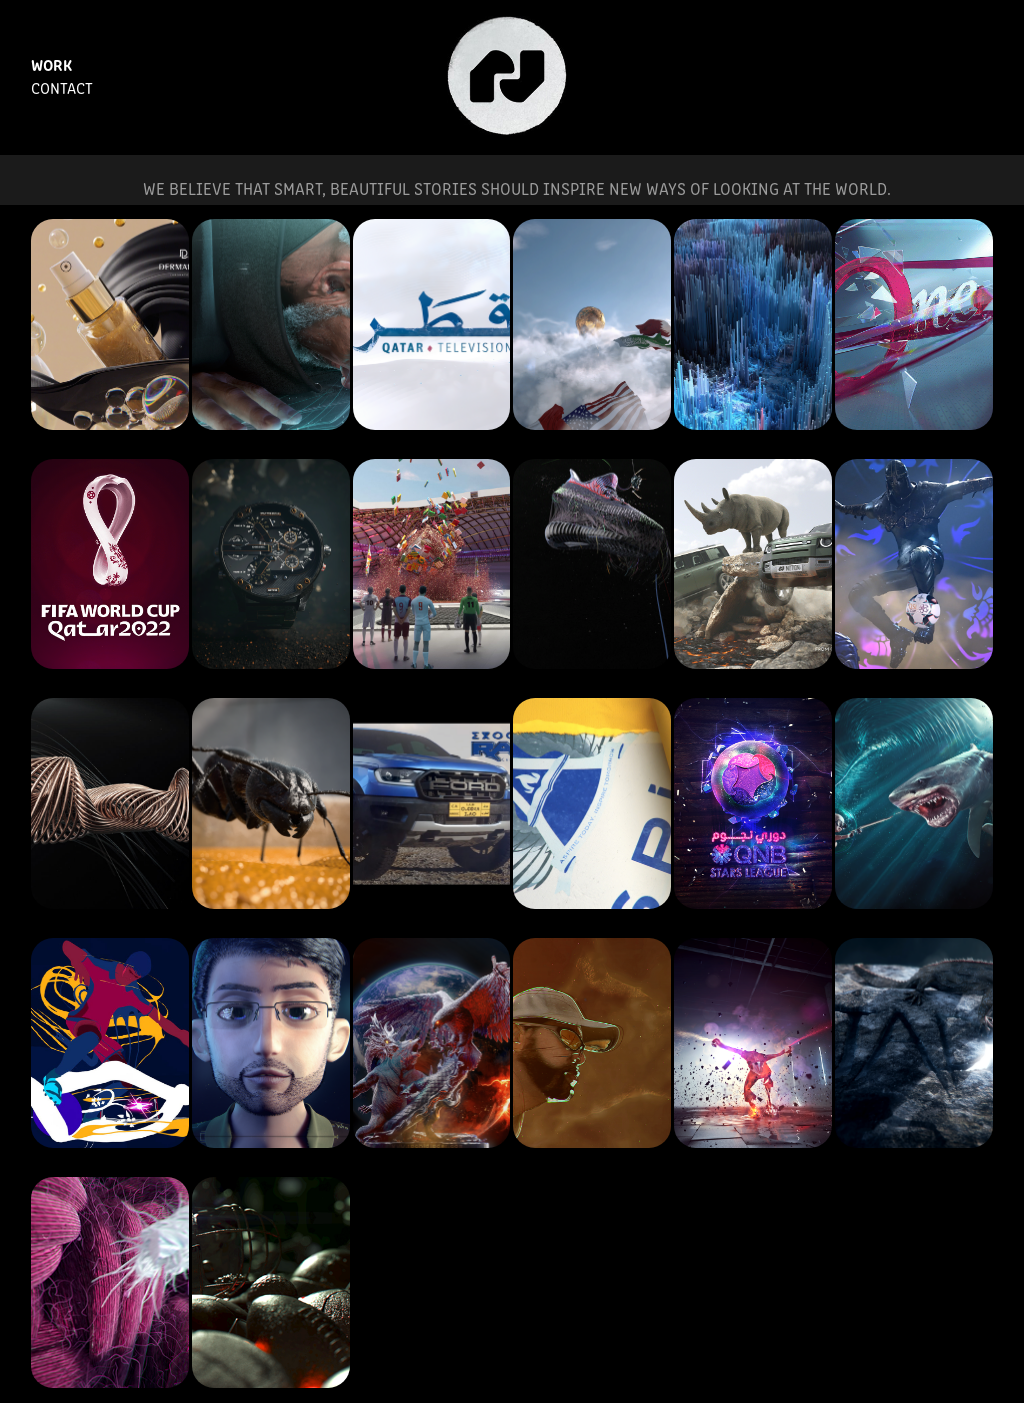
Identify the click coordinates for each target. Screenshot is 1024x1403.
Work (51, 64)
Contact (62, 87)
